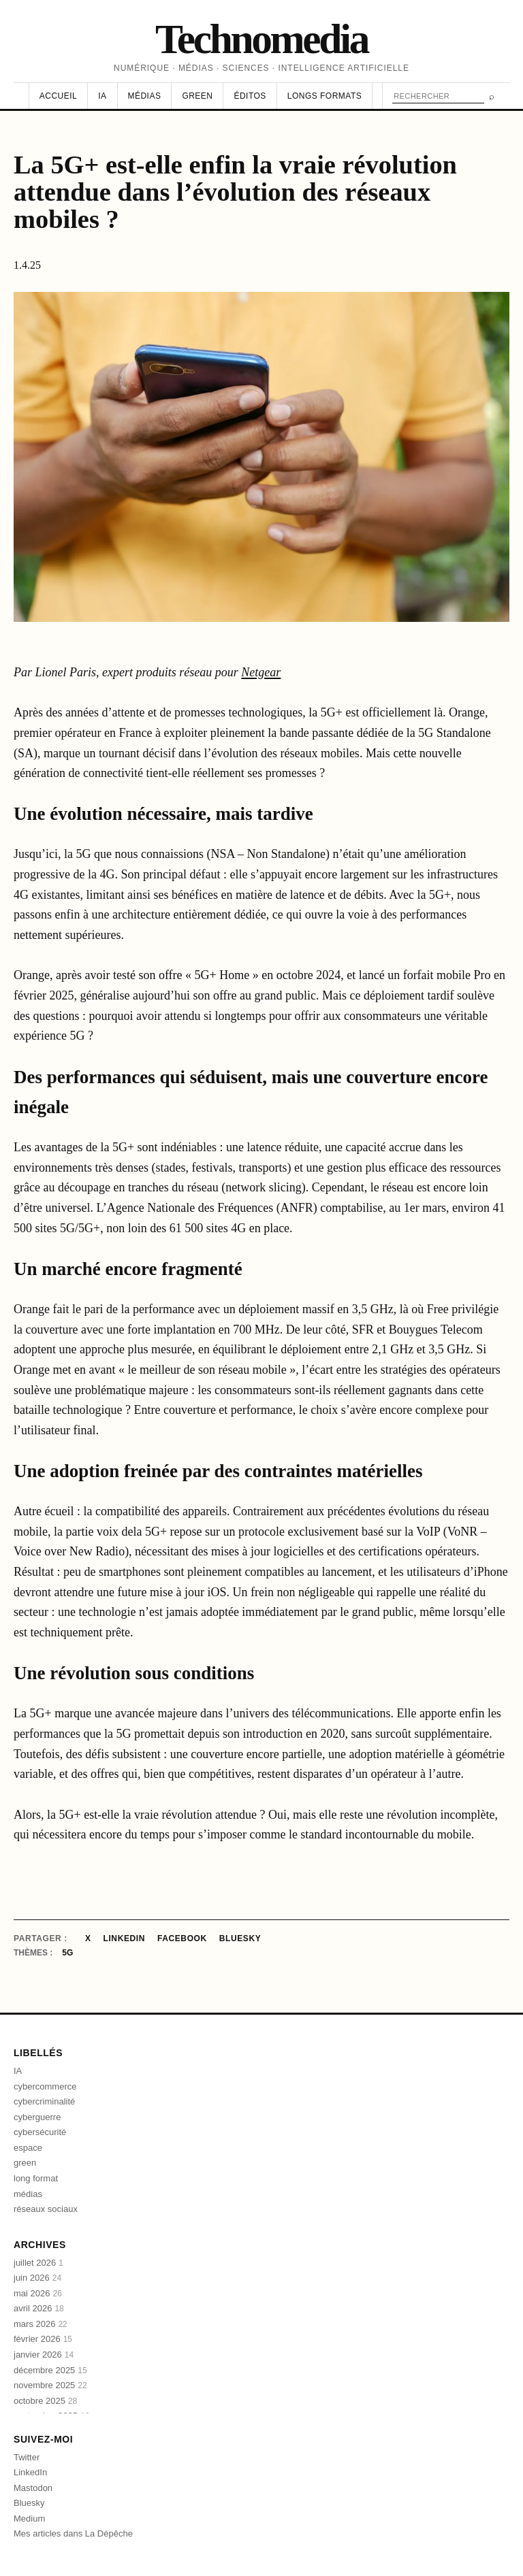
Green (197, 96)
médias (28, 2194)
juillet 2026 (38, 2263)
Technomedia (261, 39)
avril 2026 (39, 2308)
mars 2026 (40, 2324)
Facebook (182, 1938)
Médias (144, 96)
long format (36, 2178)
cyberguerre (37, 2117)
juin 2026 (37, 2278)
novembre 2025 (50, 2385)
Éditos (250, 96)
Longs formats (324, 96)
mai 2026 (38, 2293)
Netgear (261, 672)
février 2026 (43, 2339)
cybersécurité (40, 2132)
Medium (29, 2518)
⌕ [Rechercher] (491, 96)
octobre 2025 (45, 2401)
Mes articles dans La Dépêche (73, 2533)
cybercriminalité (44, 2101)
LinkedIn (124, 1938)
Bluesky (240, 1938)
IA (102, 96)
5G (67, 1953)
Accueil (58, 96)
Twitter (26, 2457)
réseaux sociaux (46, 2209)
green (25, 2163)
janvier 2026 (44, 2354)
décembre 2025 (50, 2370)
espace (28, 2148)
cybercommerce (45, 2086)
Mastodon (33, 2488)
